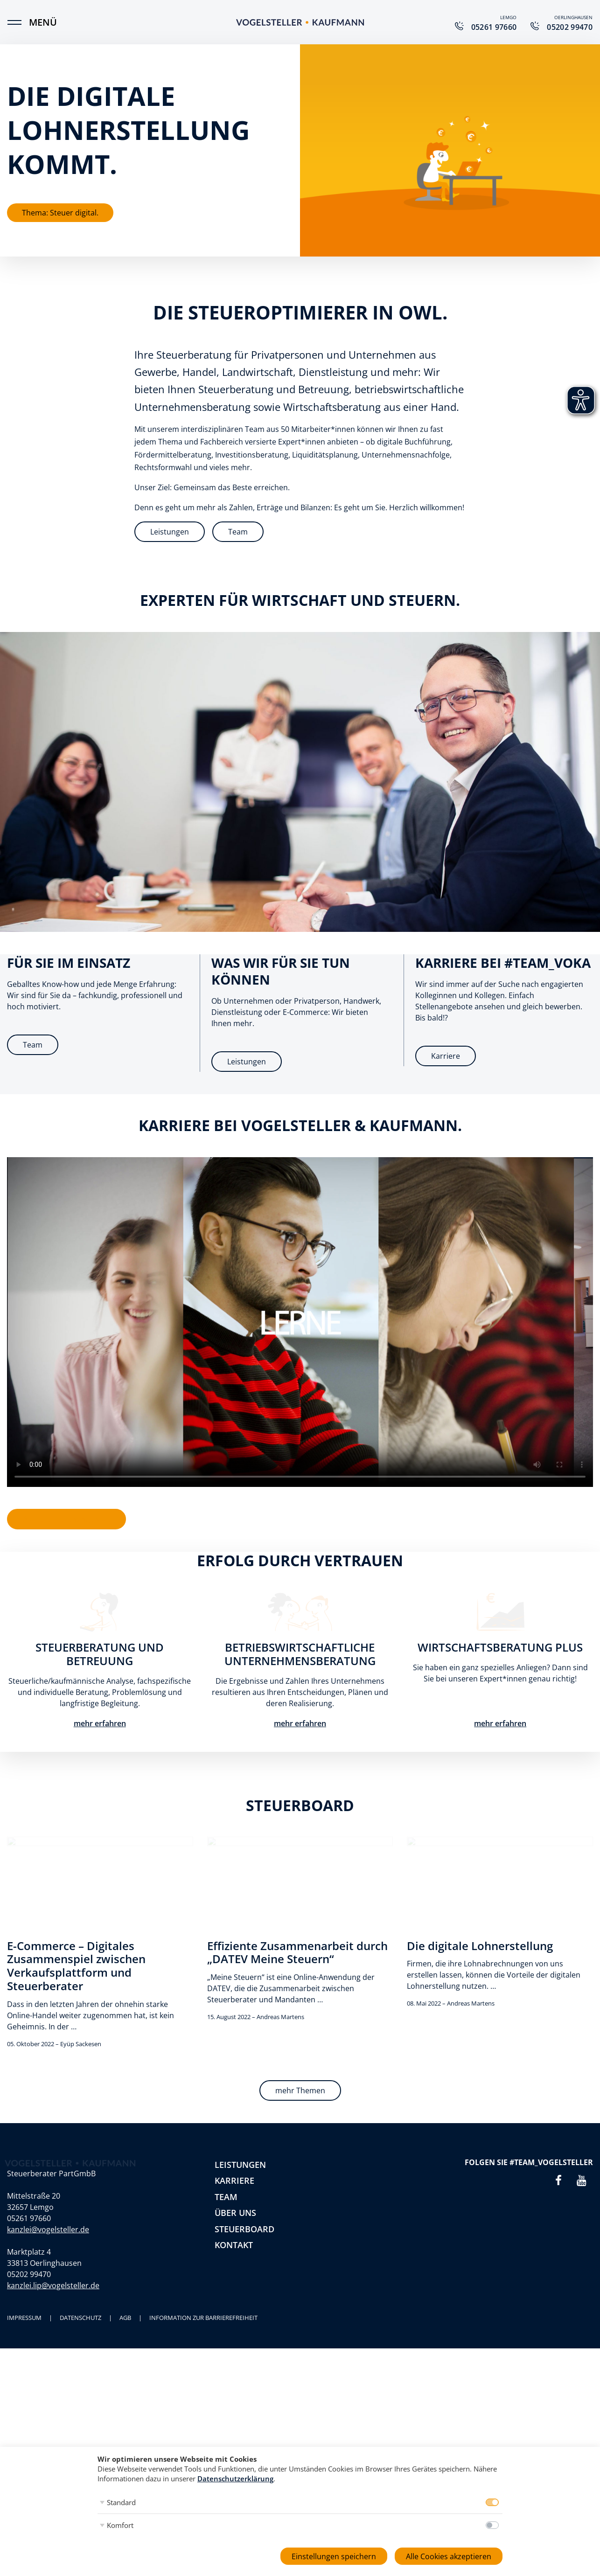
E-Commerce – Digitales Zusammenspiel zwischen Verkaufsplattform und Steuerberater (76, 1965)
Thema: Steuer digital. (60, 213)
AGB (125, 2317)
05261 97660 (29, 2218)
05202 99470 (29, 2274)
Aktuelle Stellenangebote (66, 1519)
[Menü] (18, 22)
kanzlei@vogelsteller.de (48, 2229)
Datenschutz (80, 2317)
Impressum (24, 2317)
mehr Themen (300, 2090)
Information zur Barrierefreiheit (203, 2317)
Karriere (445, 1056)
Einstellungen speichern (334, 2556)
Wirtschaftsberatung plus (500, 1647)
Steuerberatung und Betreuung (99, 1653)
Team (238, 532)
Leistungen (169, 532)
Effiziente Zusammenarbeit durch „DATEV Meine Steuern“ (297, 1952)
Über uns (235, 2212)
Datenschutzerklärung (235, 2478)
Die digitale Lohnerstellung (480, 1945)
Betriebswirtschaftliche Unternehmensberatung (300, 1653)
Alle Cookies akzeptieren (448, 2556)
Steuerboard (244, 2229)
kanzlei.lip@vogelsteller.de (53, 2285)
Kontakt (234, 2244)
